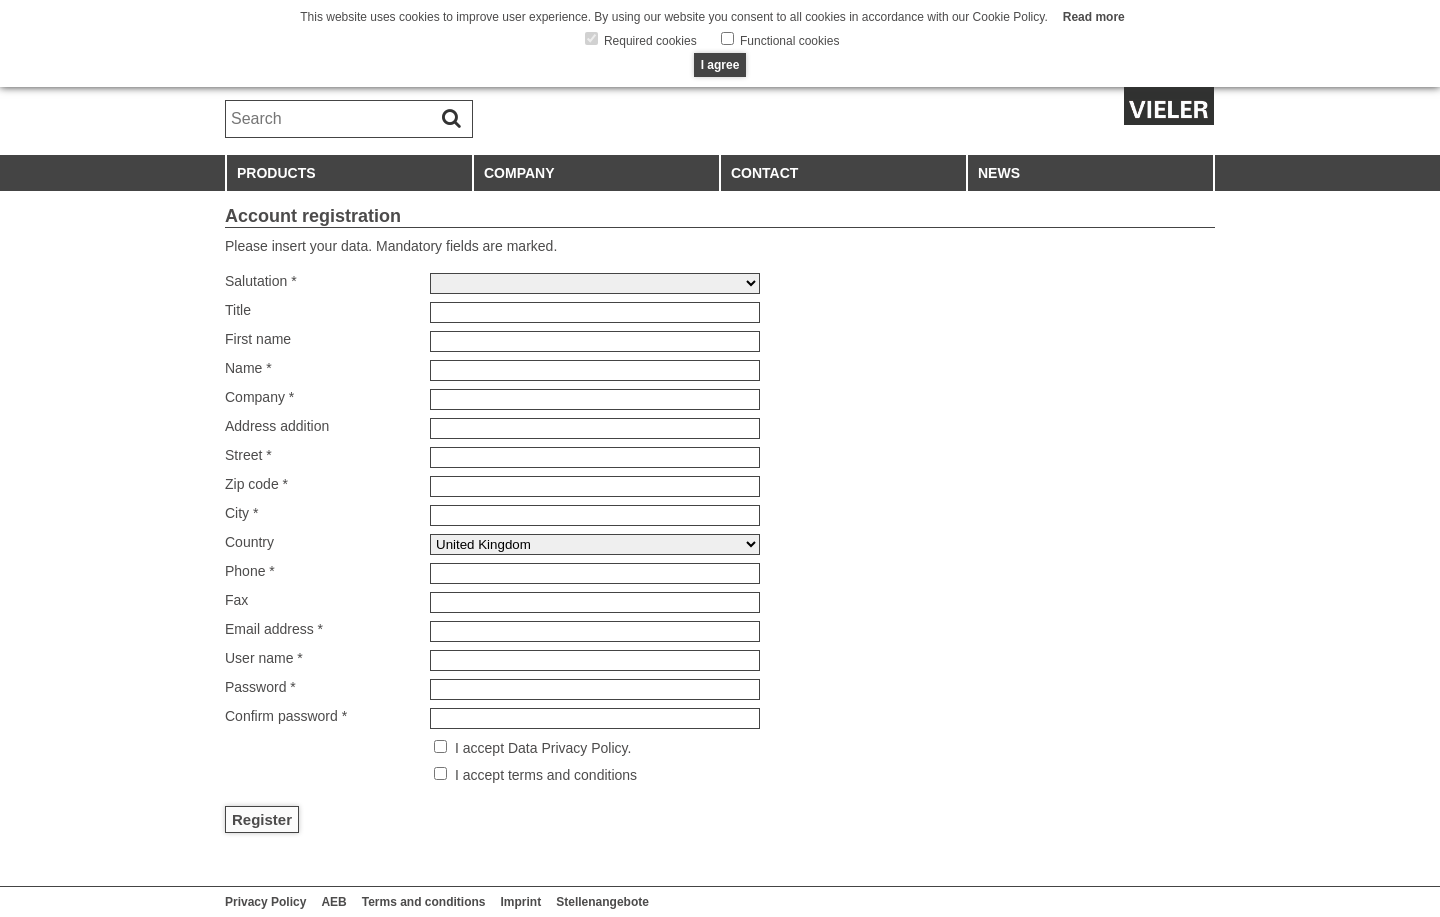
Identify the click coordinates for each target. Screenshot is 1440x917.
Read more (1094, 17)
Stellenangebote (602, 902)
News (999, 173)
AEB (333, 902)
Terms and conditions (424, 902)
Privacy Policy (265, 902)
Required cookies (649, 41)
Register (262, 819)
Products (276, 173)
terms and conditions (570, 775)
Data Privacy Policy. (567, 748)
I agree (720, 65)
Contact (764, 173)
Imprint (521, 902)
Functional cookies (788, 41)
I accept (479, 748)
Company (519, 173)
